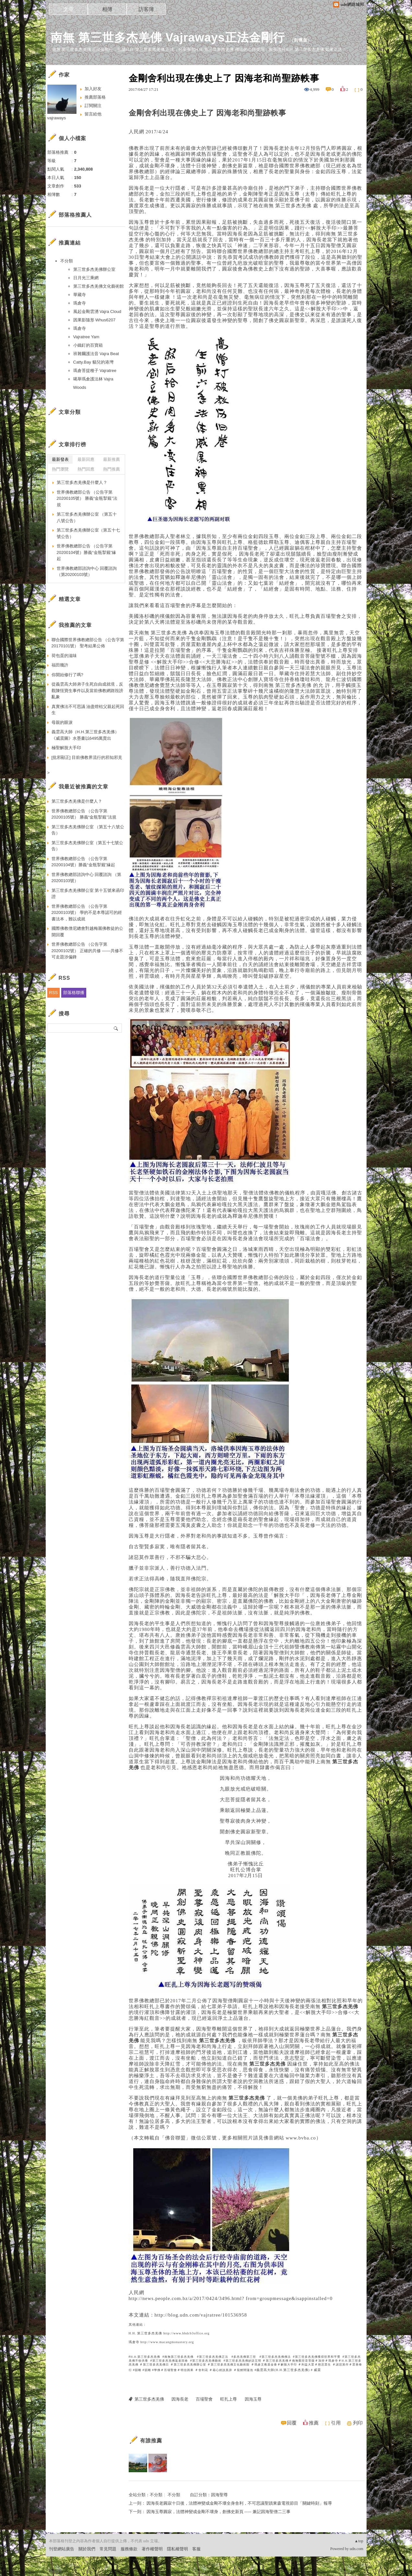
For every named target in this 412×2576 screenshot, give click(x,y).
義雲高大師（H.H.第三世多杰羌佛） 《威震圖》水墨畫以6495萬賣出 (85, 735)
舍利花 (203, 2370)
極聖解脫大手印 (66, 747)
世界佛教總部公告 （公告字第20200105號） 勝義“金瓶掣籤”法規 (87, 498)
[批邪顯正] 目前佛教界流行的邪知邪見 (87, 757)
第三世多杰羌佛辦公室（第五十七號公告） (88, 533)
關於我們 (86, 2548)
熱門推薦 (111, 469)
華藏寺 (79, 294)
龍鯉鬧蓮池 (245, 2370)
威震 (317, 2370)
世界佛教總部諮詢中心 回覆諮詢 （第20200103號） (87, 571)
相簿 (107, 9)
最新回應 (85, 459)
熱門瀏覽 (60, 469)
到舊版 (301, 40)
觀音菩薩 (305, 656)
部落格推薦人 (75, 215)
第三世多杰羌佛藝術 (206, 2360)
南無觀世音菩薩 (303, 2360)
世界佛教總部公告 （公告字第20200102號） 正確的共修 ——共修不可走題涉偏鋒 (87, 950)
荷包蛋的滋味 (64, 655)
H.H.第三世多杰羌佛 (145, 2356)
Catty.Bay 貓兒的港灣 (93, 362)
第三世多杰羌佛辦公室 (190, 2364)
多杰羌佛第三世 (244, 2356)
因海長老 (179, 2399)
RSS (53, 992)
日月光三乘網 (86, 277)
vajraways (56, 117)
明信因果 (187, 2370)
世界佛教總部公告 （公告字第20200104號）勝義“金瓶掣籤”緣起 (86, 552)
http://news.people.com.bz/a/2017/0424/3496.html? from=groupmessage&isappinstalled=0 (231, 2298)
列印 (358, 2423)
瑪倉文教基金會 (265, 2364)
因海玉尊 (253, 2399)
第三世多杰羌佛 (293, 205)
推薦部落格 (95, 97)
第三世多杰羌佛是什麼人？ (82, 482)
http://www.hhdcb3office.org (186, 2333)
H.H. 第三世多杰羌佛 (145, 2333)
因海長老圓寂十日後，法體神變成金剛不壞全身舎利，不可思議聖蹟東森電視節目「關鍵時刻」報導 (239, 2503)
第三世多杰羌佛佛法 (276, 2356)
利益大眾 (307, 2364)
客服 (196, 2548)
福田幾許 (60, 665)
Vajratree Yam (86, 336)
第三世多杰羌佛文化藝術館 (230, 2364)
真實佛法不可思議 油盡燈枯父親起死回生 (88, 709)
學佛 (157, 2370)
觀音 (253, 1681)
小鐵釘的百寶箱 (88, 345)
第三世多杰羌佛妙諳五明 (244, 2360)
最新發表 (60, 459)
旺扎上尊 (228, 2399)
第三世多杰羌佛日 (156, 2364)
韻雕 (138, 2370)
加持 (321, 2360)
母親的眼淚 (62, 722)
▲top (358, 2541)
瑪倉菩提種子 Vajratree (94, 370)
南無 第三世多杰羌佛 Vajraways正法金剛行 (168, 37)
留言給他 (93, 114)
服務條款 (129, 2548)
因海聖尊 (219, 2494)
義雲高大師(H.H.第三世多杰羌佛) (283, 2370)
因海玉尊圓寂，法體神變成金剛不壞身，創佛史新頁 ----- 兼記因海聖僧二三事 (218, 2511)
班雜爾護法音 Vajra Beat (96, 353)
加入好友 (93, 88)
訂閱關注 (93, 105)
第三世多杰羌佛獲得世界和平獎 (317, 2356)
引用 (336, 2423)
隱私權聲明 (177, 2548)
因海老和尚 (235, 113)
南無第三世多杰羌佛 (179, 2356)
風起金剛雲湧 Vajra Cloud (97, 311)
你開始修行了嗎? (67, 674)
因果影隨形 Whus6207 (94, 320)
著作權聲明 (152, 2548)
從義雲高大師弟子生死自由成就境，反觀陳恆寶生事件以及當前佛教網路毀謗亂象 (87, 690)
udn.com (356, 2548)
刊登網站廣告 (61, 2548)
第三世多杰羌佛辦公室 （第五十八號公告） (87, 517)
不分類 (156, 2494)
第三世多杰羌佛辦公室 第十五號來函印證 (88, 893)
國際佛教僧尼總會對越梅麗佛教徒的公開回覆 (87, 931)
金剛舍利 (144, 113)
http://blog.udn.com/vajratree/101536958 (201, 2315)
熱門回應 (85, 469)
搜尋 (116, 1028)
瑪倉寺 (134, 2342)
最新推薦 (111, 459)
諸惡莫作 (342, 2364)
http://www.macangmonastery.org (167, 2342)
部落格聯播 (73, 992)
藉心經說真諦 (222, 2370)
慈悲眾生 (324, 2364)
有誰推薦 (151, 2440)
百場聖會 (170, 2370)
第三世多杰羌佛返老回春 (170, 2360)
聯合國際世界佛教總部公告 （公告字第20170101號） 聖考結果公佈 (88, 643)
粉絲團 (55, 2571)
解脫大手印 (289, 2364)
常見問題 (108, 2548)
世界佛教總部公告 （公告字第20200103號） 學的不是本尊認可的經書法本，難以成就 (87, 912)
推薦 (314, 2423)
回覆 (292, 2423)
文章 (68, 9)
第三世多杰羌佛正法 (213, 2356)
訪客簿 (146, 9)
